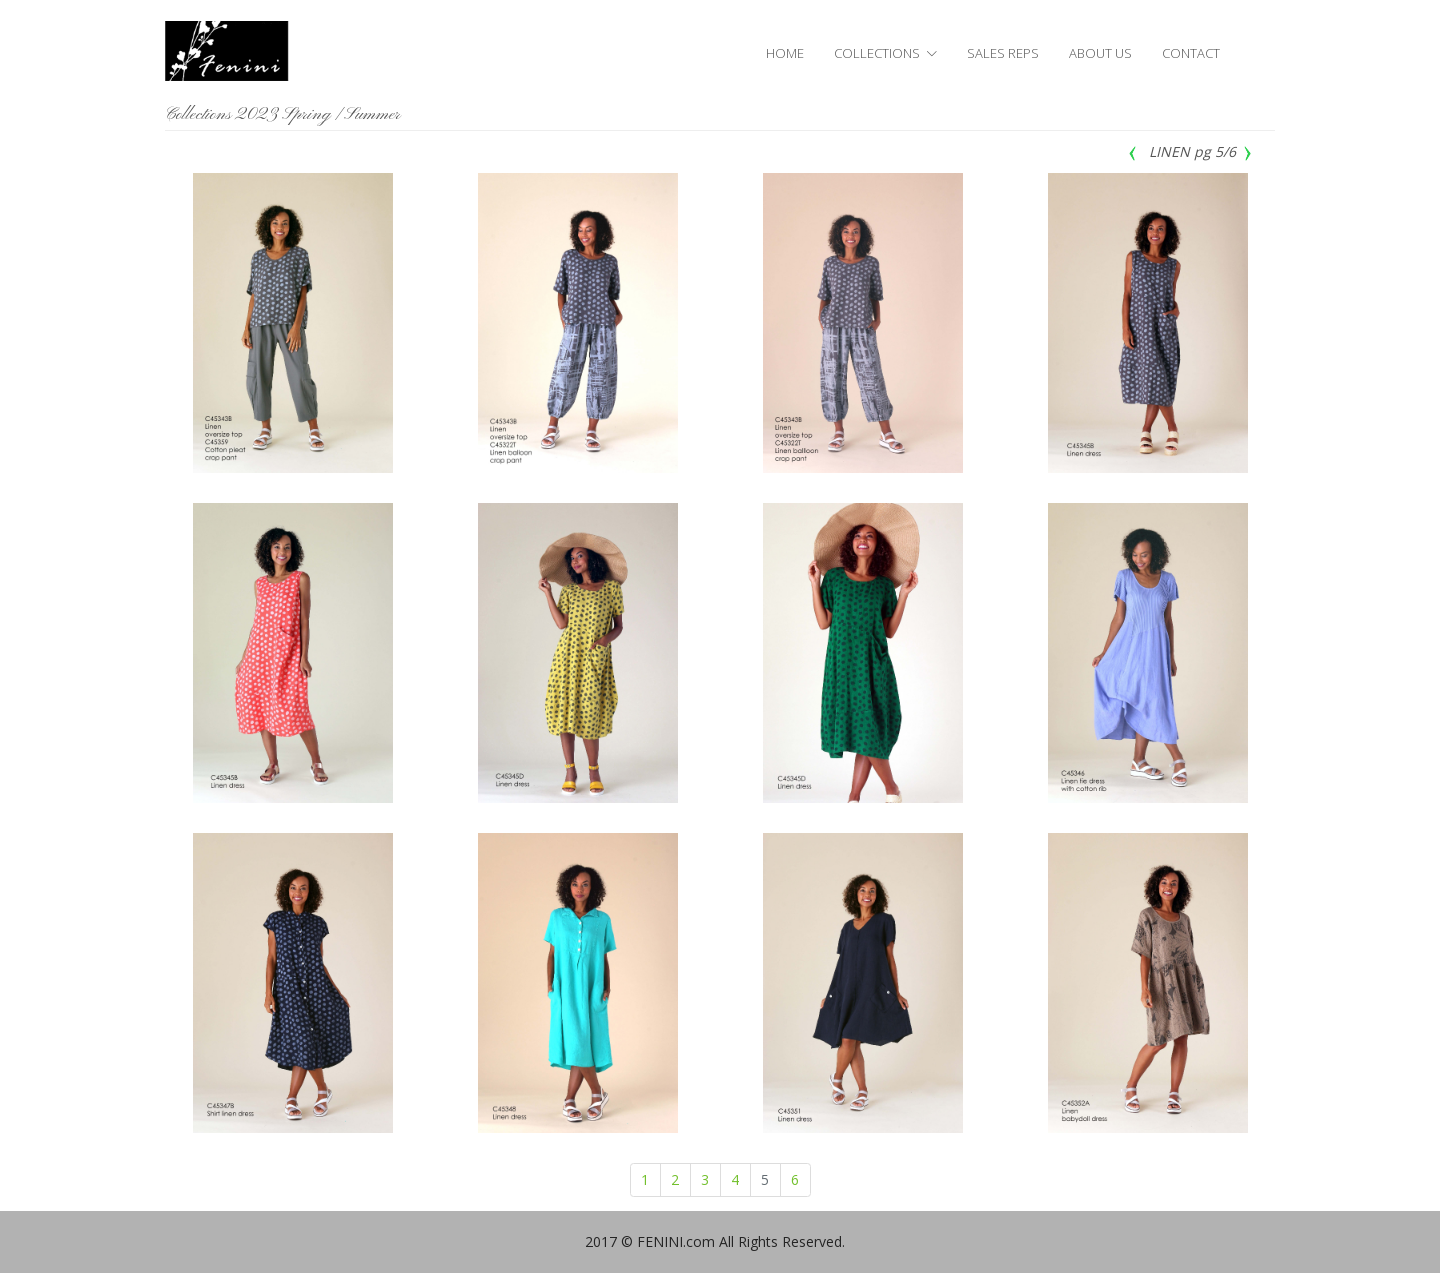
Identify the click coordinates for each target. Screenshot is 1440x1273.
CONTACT (1191, 53)
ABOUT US (1100, 53)
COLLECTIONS (877, 53)
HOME (785, 53)
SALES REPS (1003, 53)
